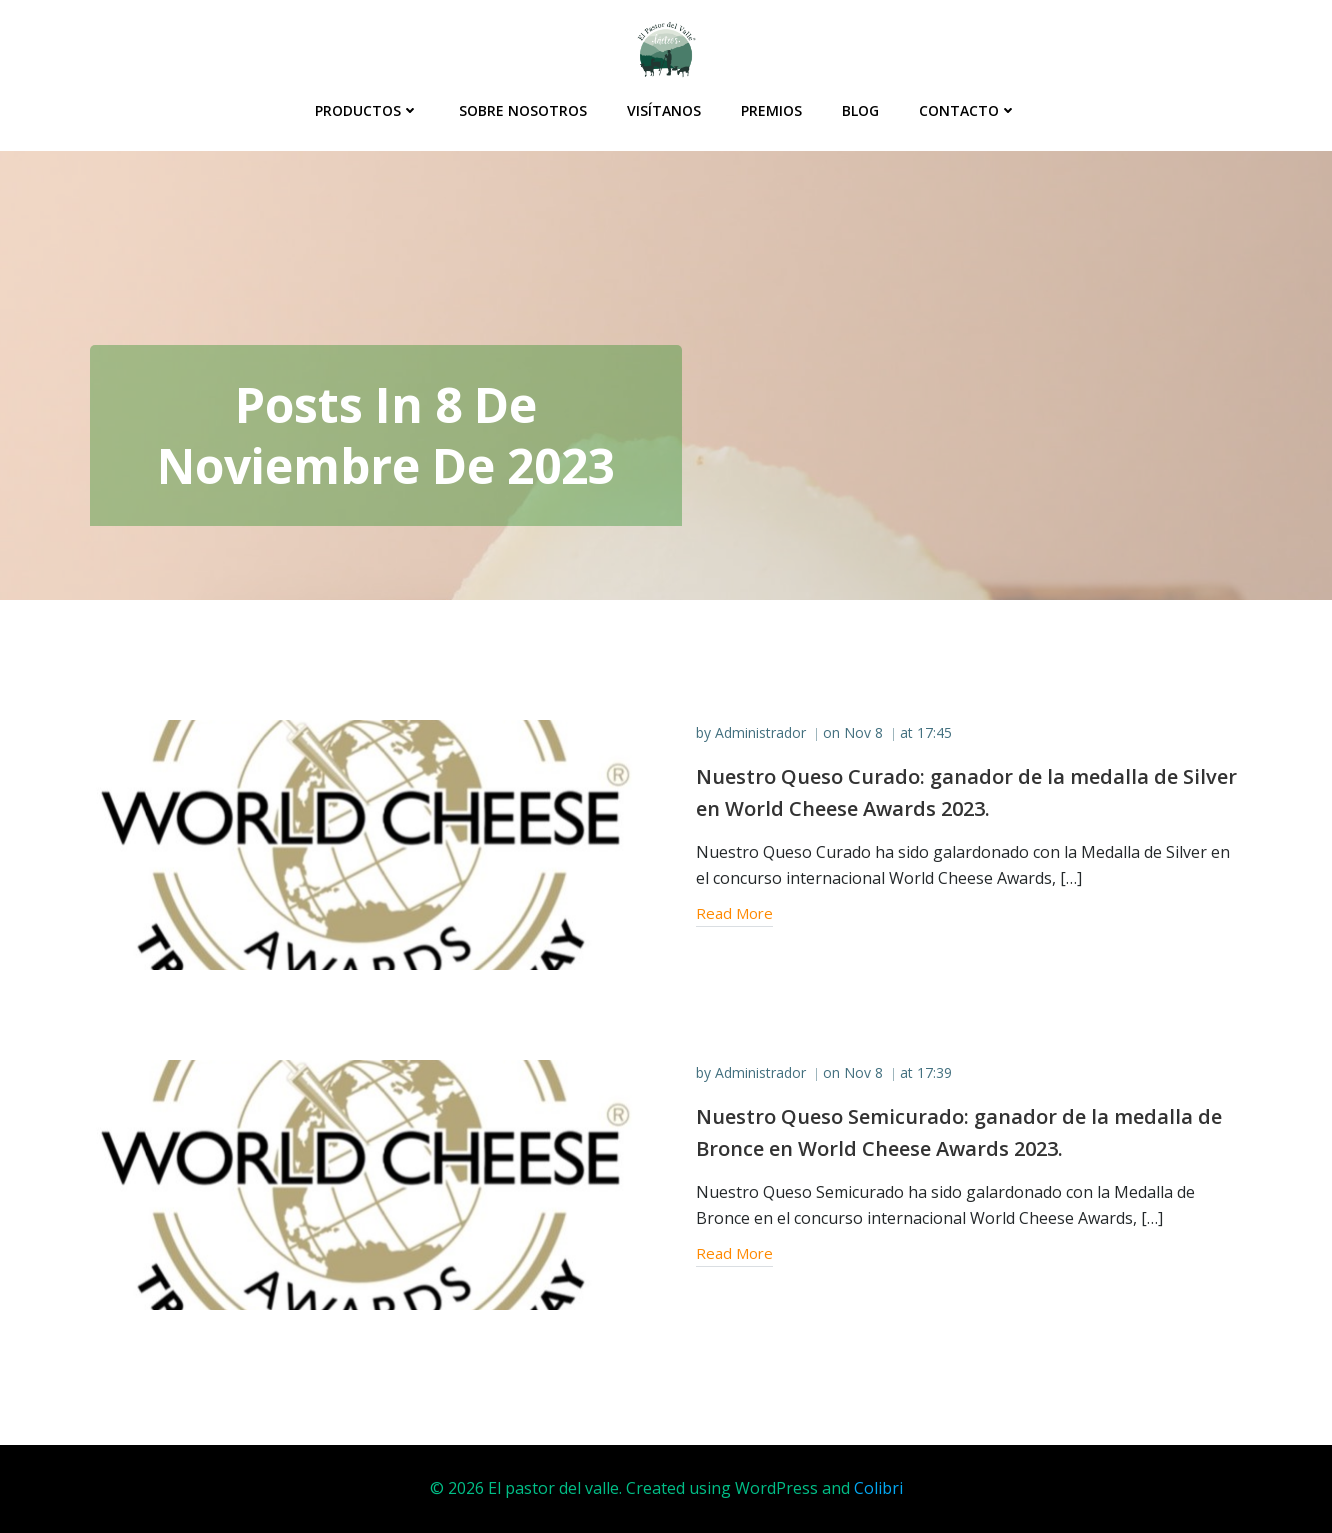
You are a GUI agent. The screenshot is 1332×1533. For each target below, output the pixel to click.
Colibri (878, 1488)
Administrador (760, 732)
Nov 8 (863, 732)
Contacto (968, 110)
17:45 (934, 732)
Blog (860, 110)
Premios (771, 110)
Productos (367, 110)
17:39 (934, 1072)
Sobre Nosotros (523, 110)
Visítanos (664, 110)
